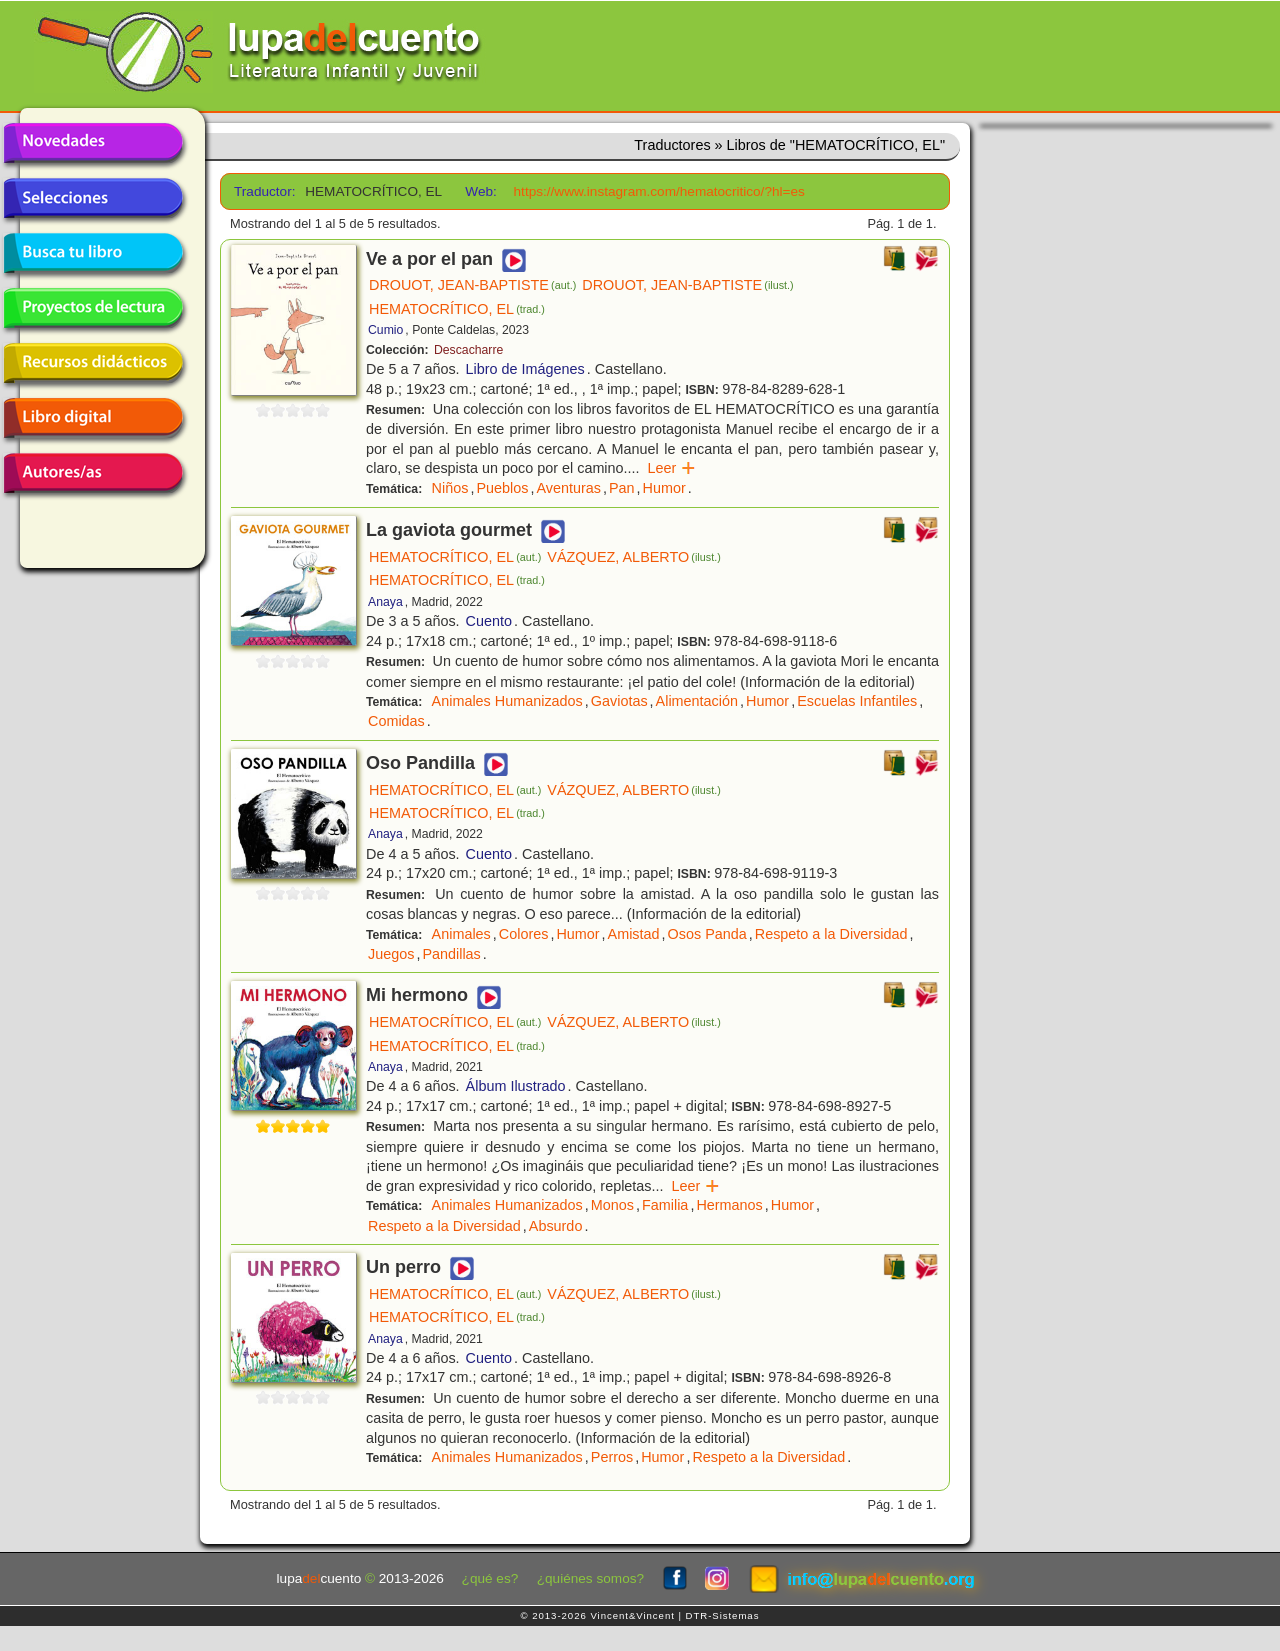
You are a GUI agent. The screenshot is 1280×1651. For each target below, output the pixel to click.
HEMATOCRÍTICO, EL (457, 309)
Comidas (396, 721)
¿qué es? (490, 1578)
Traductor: (262, 191)
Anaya (385, 602)
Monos (612, 1205)
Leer (672, 468)
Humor (664, 488)
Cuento (489, 621)
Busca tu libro (93, 253)
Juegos (391, 954)
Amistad (634, 934)
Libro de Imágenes (525, 369)
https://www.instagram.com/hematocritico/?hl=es (659, 191)
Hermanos (729, 1205)
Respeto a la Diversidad (831, 934)
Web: (480, 191)
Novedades (93, 143)
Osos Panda (707, 934)
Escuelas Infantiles (857, 701)
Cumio (385, 330)
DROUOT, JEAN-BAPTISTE (472, 285)
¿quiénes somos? (590, 1578)
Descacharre (468, 350)
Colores (524, 934)
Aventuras (568, 488)
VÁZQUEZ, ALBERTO (633, 557)
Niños (450, 488)
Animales (461, 934)
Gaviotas (619, 701)
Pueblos (502, 488)
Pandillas (451, 954)
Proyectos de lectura (93, 308)
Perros (612, 1457)
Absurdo (556, 1226)
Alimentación (697, 701)
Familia (665, 1205)
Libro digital (93, 418)
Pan (622, 488)
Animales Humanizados (507, 701)
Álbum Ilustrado (516, 1086)
